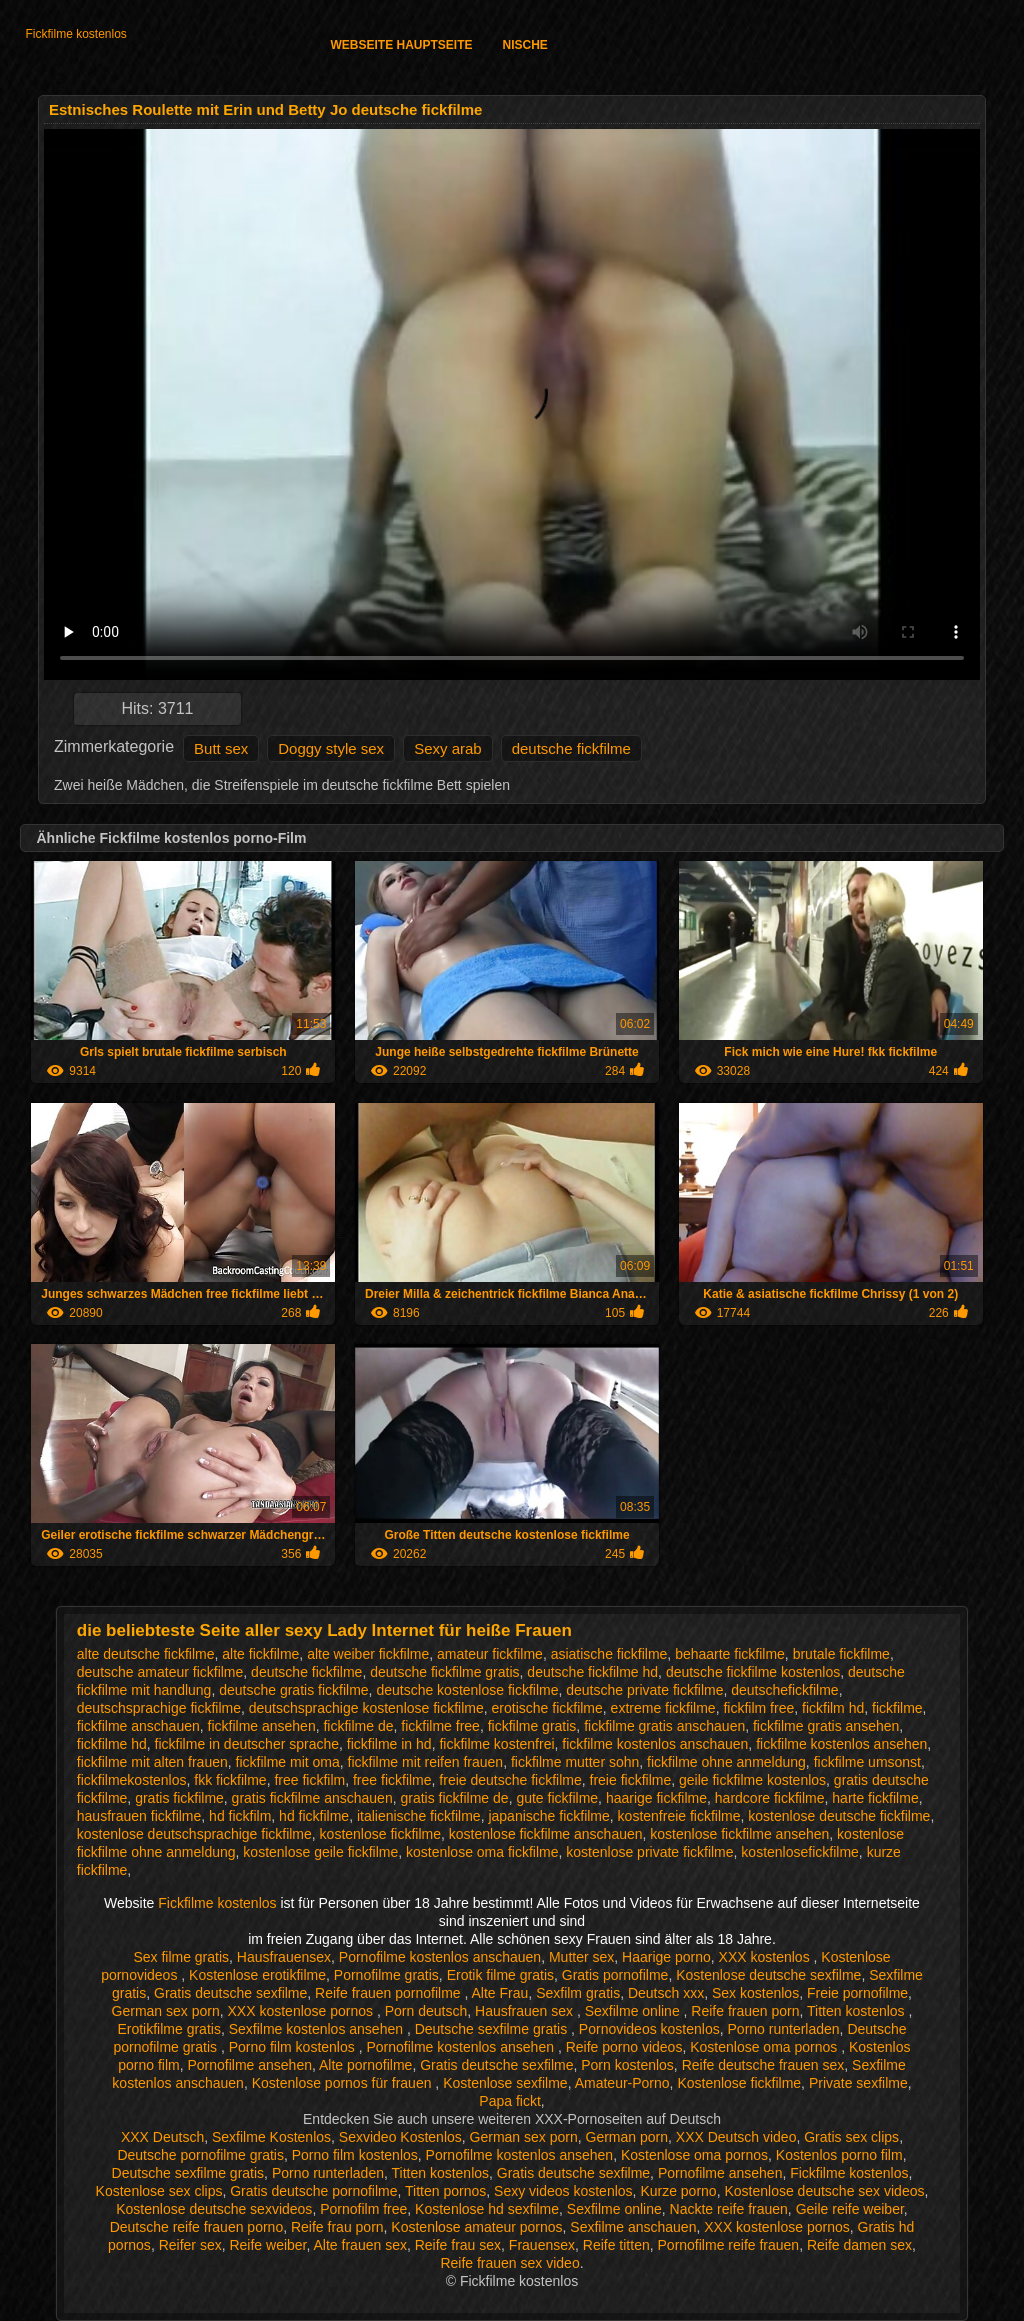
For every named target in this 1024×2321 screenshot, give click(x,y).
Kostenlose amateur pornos (476, 2227)
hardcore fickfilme (770, 1798)
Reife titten (616, 2245)
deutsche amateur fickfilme (160, 1672)
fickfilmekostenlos (132, 1780)
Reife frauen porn (745, 2011)
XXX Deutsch (162, 2137)
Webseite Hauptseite (401, 45)
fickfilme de (358, 1726)
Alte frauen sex (360, 2245)
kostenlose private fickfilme (649, 1852)
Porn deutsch (426, 2011)
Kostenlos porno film (839, 2155)
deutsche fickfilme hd (592, 1672)
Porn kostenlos (627, 2065)
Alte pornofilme (365, 2065)
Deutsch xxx (666, 1993)
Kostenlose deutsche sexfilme (768, 1975)
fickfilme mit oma (288, 1762)
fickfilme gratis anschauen (664, 1726)
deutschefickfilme (784, 1690)
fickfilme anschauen (138, 1726)
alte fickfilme (260, 1654)
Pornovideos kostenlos (649, 2029)
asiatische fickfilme (609, 1654)
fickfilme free (440, 1726)
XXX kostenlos (766, 1957)
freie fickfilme (631, 1780)
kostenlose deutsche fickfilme (839, 1816)
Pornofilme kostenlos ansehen (461, 2047)
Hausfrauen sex (526, 2011)
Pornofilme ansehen (249, 2065)
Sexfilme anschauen (633, 2227)
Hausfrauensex (284, 1957)
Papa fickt (509, 2101)
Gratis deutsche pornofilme (313, 2191)
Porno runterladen (784, 2029)
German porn (627, 2137)
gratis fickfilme (179, 1798)
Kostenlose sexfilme (505, 2083)
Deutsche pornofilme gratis (200, 2155)
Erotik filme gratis (500, 1975)
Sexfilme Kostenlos (271, 2137)
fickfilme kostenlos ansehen (841, 1744)
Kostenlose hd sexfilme (487, 2209)
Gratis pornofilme (615, 1975)
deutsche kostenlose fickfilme (467, 1690)
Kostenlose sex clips (159, 2191)
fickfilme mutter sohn (575, 1762)
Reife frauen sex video (509, 2263)
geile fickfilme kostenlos (752, 1780)
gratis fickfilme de (454, 1798)
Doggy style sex (331, 748)
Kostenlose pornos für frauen (344, 2083)
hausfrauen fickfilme (139, 1816)
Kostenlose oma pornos (765, 2047)
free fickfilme (392, 1780)
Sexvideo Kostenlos (400, 2137)
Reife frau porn (337, 2227)
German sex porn (166, 2011)
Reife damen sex (859, 2245)
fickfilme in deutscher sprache (247, 1744)
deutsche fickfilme (571, 748)
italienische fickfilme (419, 1816)
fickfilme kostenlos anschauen (655, 1744)
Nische (525, 45)
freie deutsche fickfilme (510, 1780)
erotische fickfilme (547, 1708)
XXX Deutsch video (736, 2137)
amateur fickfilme (490, 1654)
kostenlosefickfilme (800, 1852)
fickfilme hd (112, 1744)
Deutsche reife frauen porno (197, 2227)
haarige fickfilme (656, 1798)
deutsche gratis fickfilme (293, 1690)
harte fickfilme (875, 1798)
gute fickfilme (557, 1798)
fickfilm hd (833, 1708)
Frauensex (542, 2245)
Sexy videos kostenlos (563, 2191)
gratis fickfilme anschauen (312, 1798)
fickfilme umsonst (867, 1762)
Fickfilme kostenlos (75, 34)
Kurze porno (678, 2191)
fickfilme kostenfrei (496, 1744)
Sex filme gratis (181, 1957)
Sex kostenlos (755, 1993)
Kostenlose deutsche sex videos (824, 2191)
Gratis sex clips (851, 2137)
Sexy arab (448, 748)
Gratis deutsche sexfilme (230, 1993)
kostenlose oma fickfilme (482, 1852)
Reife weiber (267, 2245)
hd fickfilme (314, 1816)
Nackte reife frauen (729, 2209)
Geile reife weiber (850, 2209)
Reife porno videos (624, 2047)
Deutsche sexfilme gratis (493, 2029)
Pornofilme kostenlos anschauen (440, 1957)
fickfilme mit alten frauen (152, 1762)
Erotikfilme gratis (168, 2029)
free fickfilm (309, 1780)
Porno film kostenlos (294, 2047)
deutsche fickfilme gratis (444, 1672)
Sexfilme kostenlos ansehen (318, 2029)
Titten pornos (445, 2191)
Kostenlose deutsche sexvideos (214, 2209)
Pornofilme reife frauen (729, 2245)
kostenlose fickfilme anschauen (546, 1834)
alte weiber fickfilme (368, 1654)
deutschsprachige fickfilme (159, 1708)
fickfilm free (758, 1708)
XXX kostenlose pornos (302, 2011)
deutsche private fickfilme (644, 1690)
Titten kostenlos (857, 2011)
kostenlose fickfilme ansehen (739, 1834)
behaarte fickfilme (730, 1654)
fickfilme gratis (532, 1726)
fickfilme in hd (389, 1744)
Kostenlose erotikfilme (257, 1975)
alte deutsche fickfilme (146, 1654)
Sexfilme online (634, 2011)
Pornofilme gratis (386, 1975)
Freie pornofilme (857, 1993)
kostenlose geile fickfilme (320, 1852)
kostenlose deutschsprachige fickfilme (194, 1834)
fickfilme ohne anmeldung (726, 1762)
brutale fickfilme (841, 1654)
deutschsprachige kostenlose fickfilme (366, 1708)
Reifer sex (190, 2245)
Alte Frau (500, 1993)
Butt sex (221, 748)
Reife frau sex (458, 2245)
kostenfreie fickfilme (679, 1816)
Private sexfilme (858, 2083)
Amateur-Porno (622, 2083)
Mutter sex (581, 1957)
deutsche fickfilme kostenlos (753, 1672)
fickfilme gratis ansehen (826, 1726)
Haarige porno (666, 1957)
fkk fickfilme (230, 1780)
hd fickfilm (240, 1816)
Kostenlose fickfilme (739, 2083)
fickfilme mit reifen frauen (426, 1762)
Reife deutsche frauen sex (763, 2065)
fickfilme (897, 1708)
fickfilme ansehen (262, 1726)
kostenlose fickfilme (380, 1834)
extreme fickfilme (663, 1708)
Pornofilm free (363, 2209)
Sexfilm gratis (578, 1993)
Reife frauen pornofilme (389, 1993)
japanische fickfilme (548, 1816)
